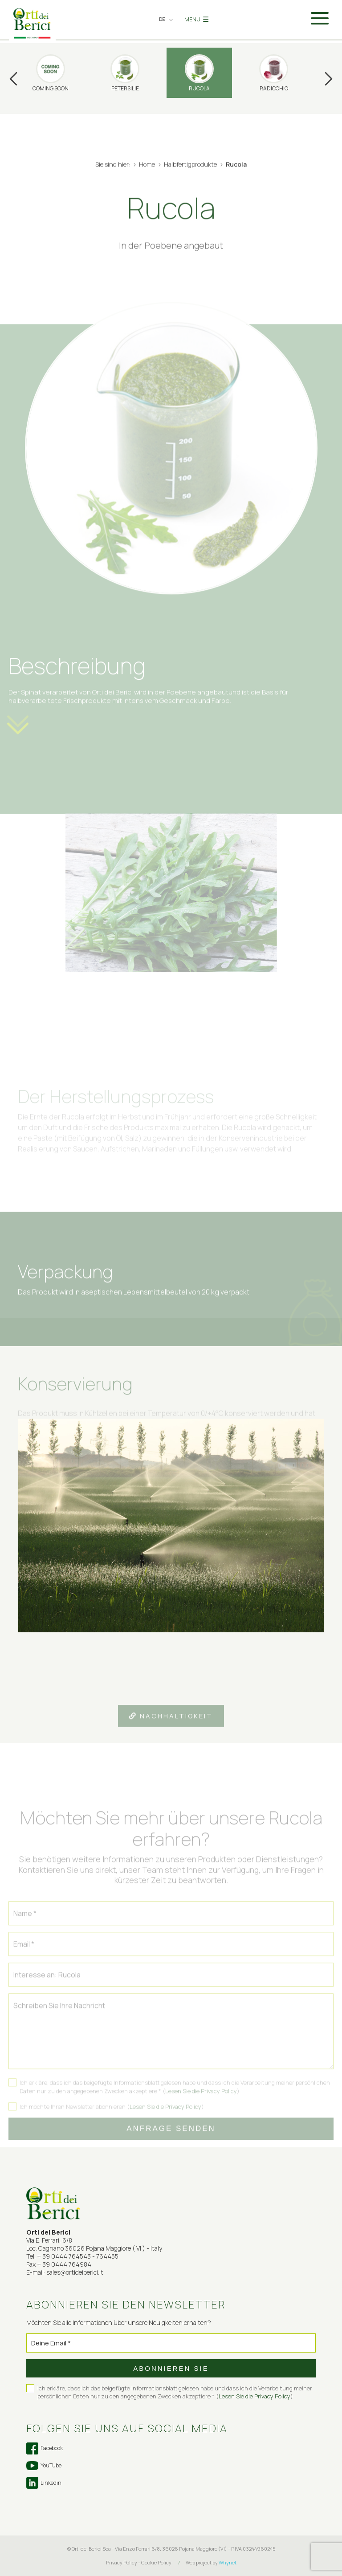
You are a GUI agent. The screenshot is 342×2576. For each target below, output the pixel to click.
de (162, 19)
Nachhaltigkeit (171, 1727)
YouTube (43, 2465)
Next (328, 78)
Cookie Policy (156, 2562)
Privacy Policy (121, 2562)
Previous (13, 78)
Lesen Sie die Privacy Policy (201, 2102)
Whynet (227, 2562)
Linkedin (43, 2483)
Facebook (44, 2448)
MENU (196, 19)
